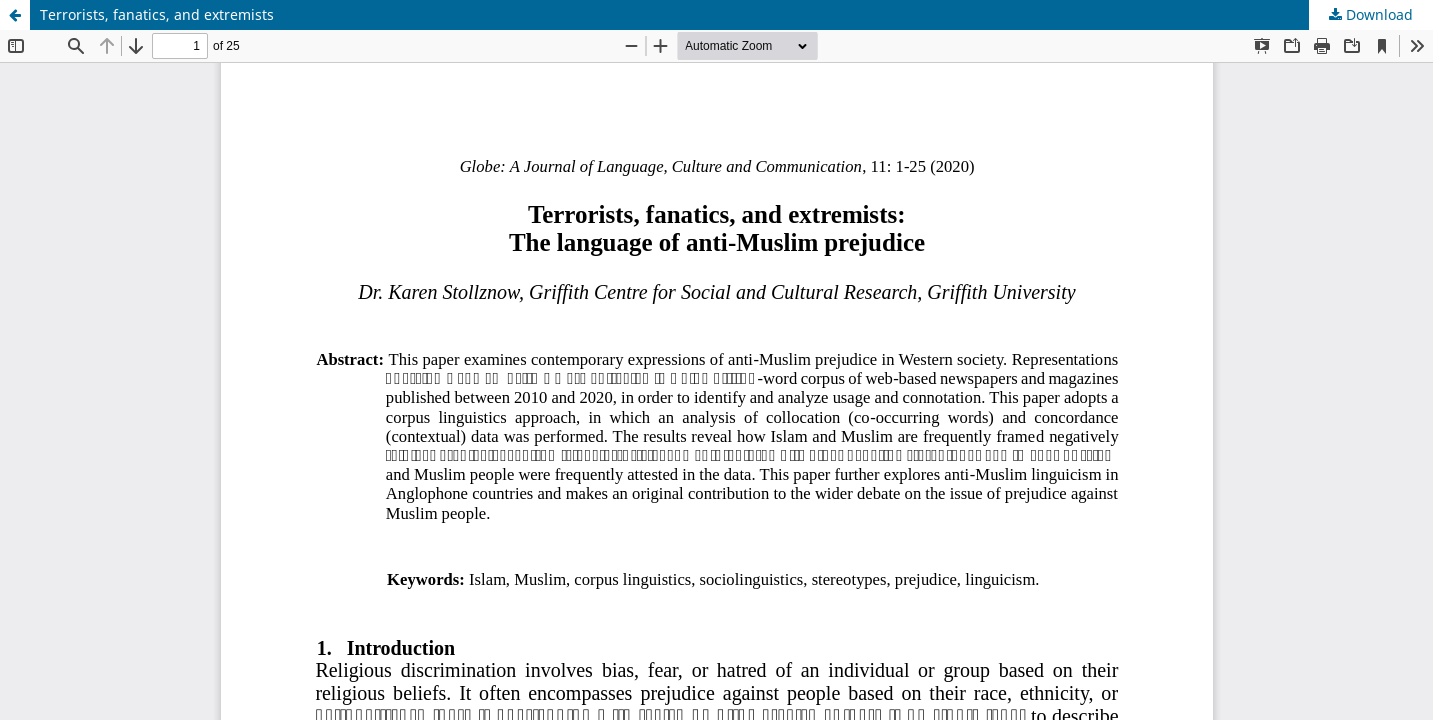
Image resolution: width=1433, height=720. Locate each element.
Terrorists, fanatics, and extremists (157, 14)
